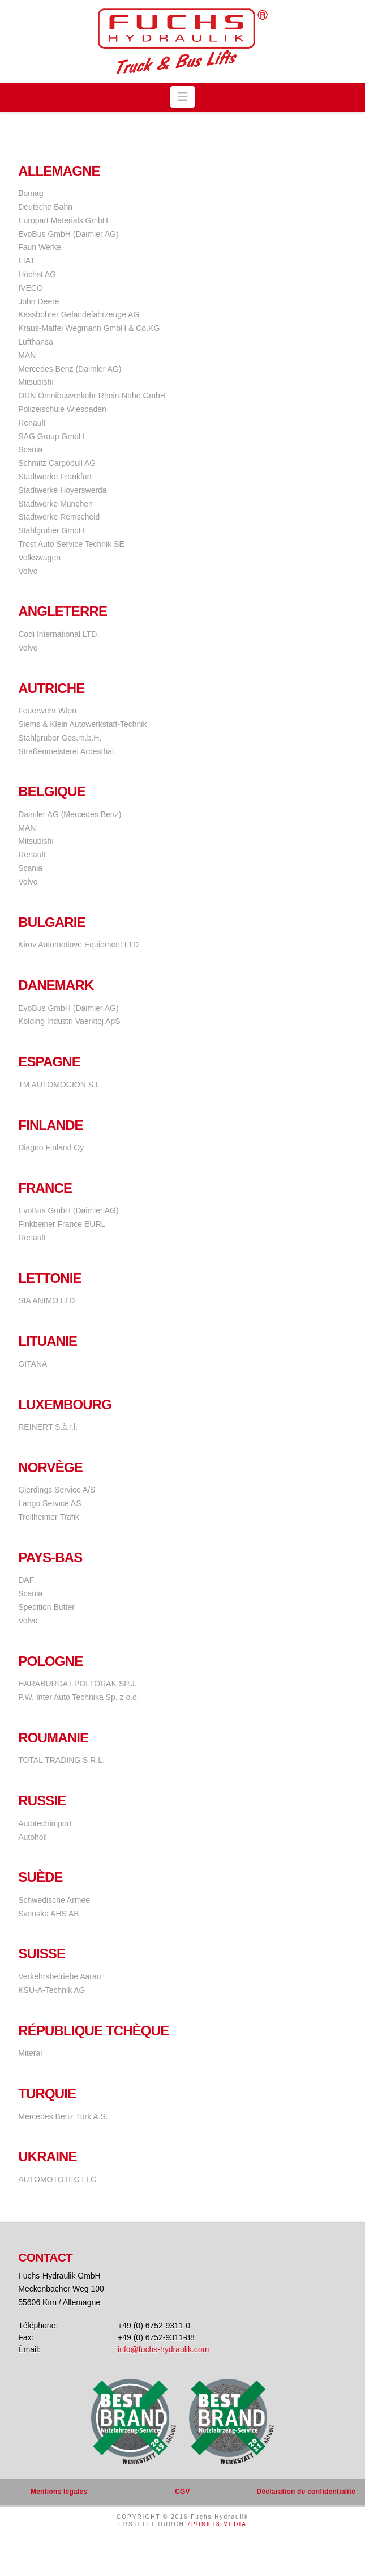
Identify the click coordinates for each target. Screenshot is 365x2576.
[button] (182, 97)
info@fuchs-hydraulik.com (163, 2349)
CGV (182, 2492)
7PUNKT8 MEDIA (216, 2524)
